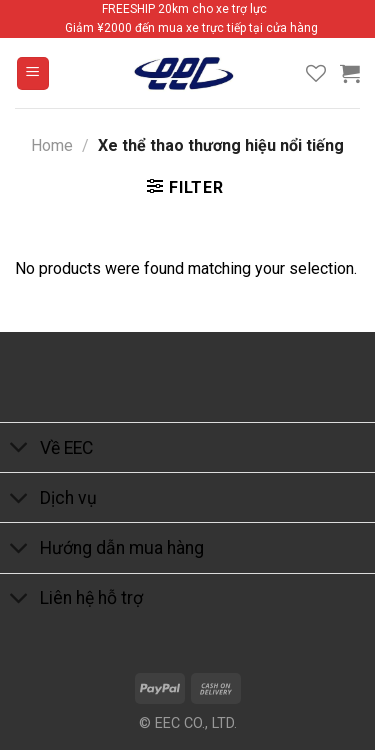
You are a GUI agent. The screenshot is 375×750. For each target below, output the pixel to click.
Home (52, 145)
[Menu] (33, 73)
